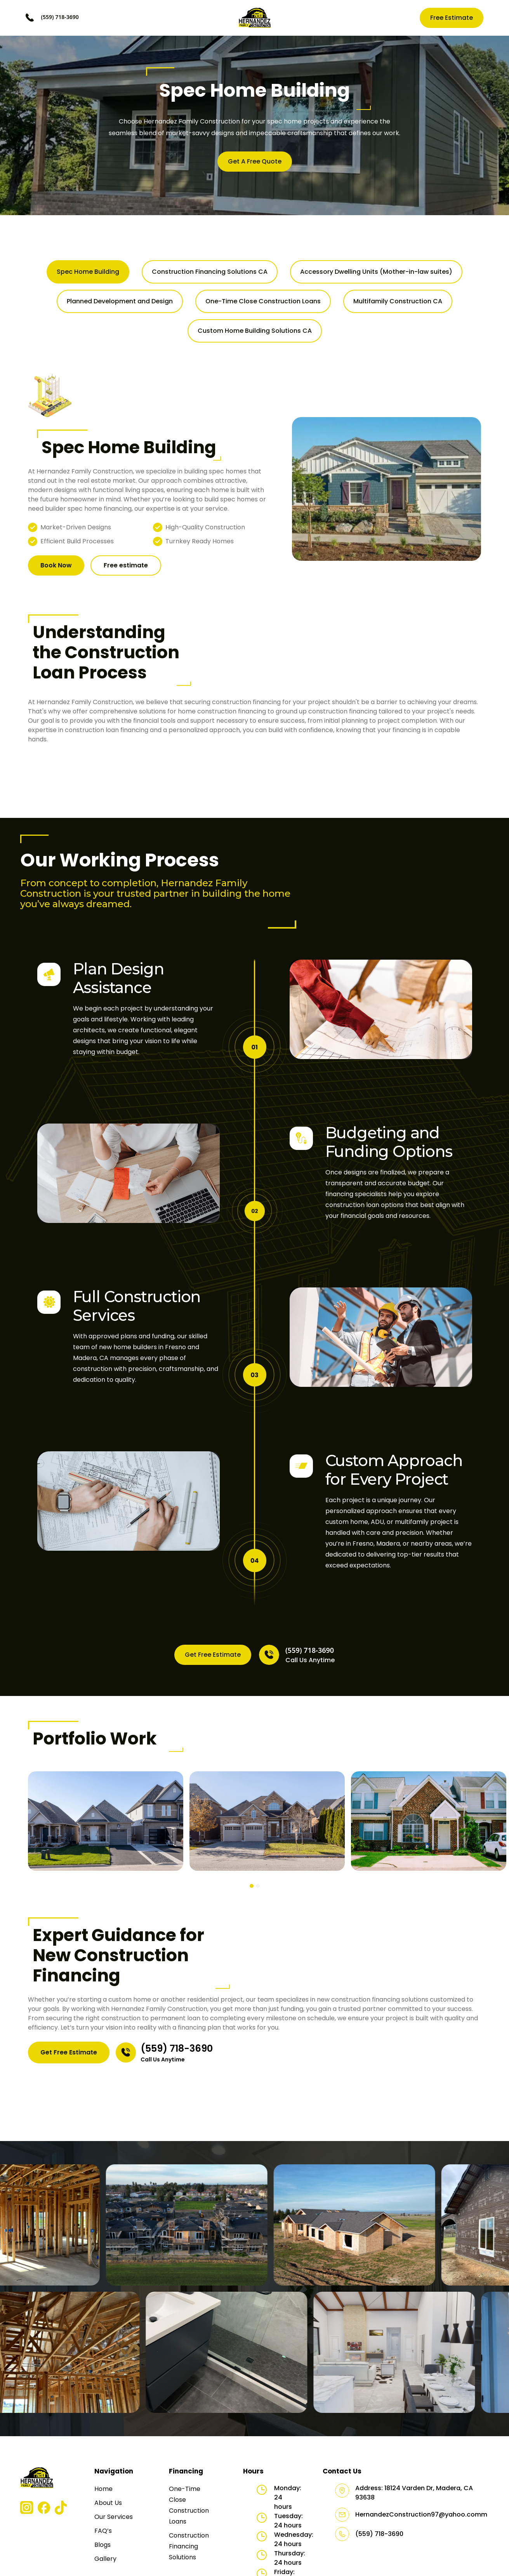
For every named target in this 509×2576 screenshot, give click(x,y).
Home (103, 2488)
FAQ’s (103, 2530)
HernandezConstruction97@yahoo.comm (421, 2514)
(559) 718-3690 (60, 17)
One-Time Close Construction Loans (189, 2505)
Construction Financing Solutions (189, 2546)
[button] (252, 1886)
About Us (108, 2502)
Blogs (102, 2544)
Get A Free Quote (254, 161)
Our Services (113, 2516)
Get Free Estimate (213, 1654)
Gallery (105, 2558)
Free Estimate (451, 17)
